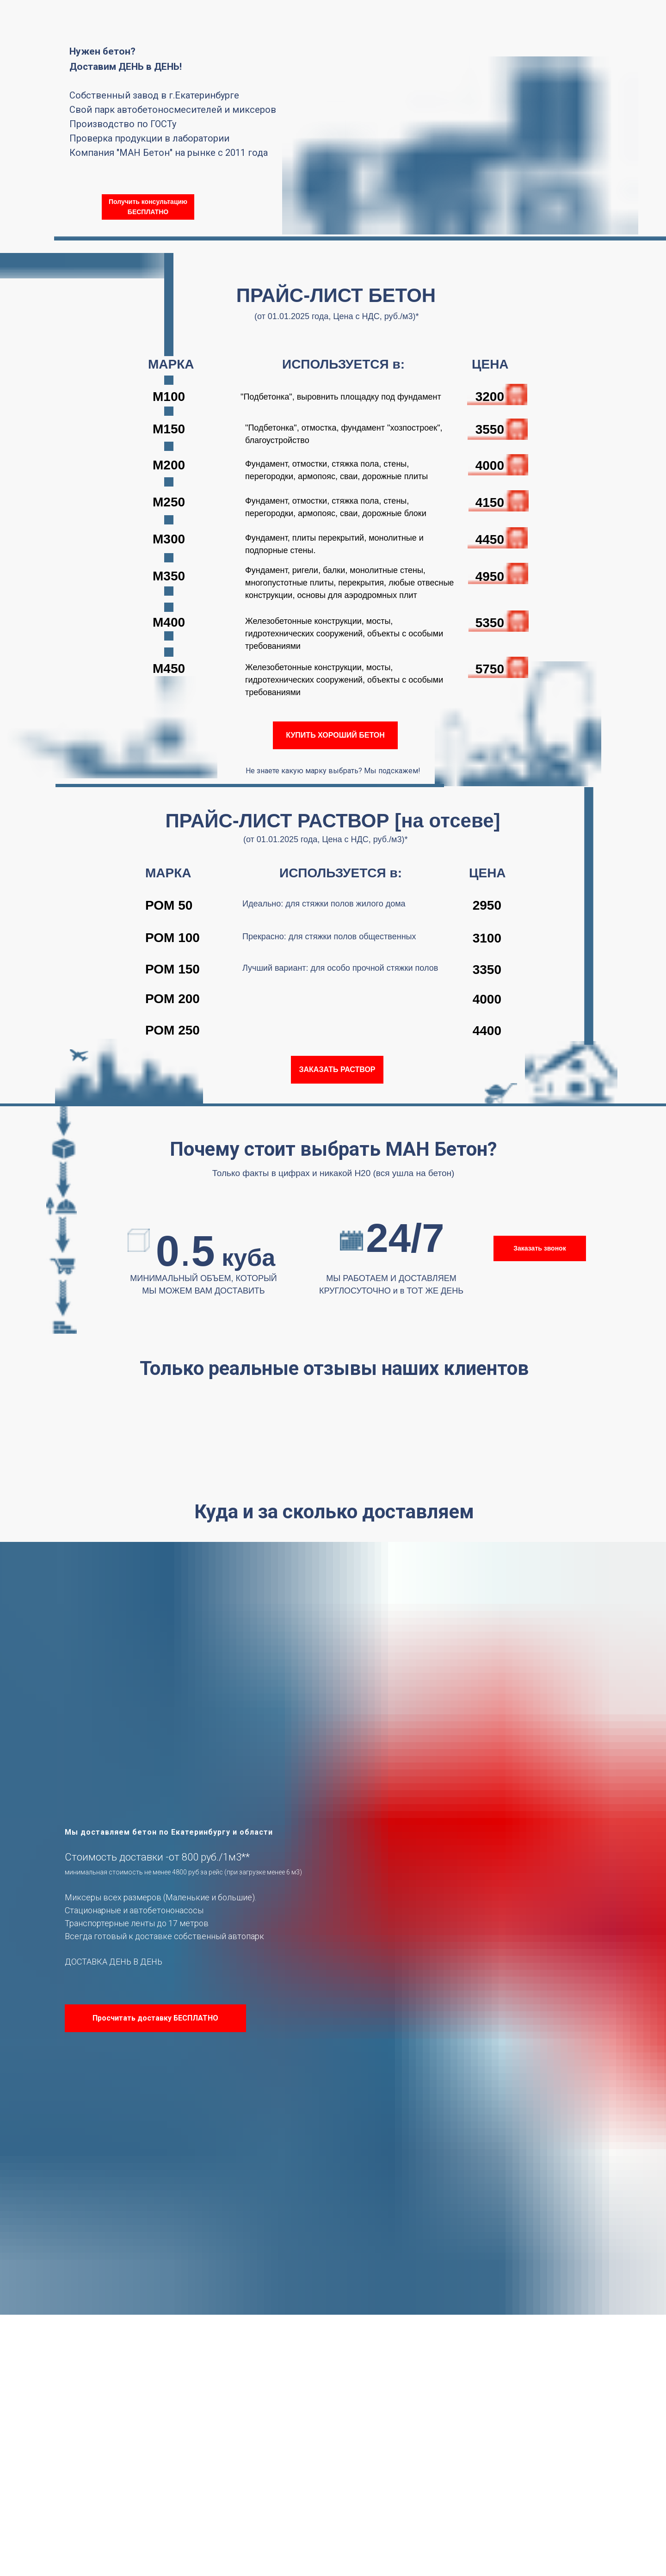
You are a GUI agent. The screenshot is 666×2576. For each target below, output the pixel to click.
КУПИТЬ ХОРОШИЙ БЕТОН (335, 735)
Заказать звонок (539, 1248)
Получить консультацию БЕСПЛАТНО (148, 207)
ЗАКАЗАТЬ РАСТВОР (337, 1069)
